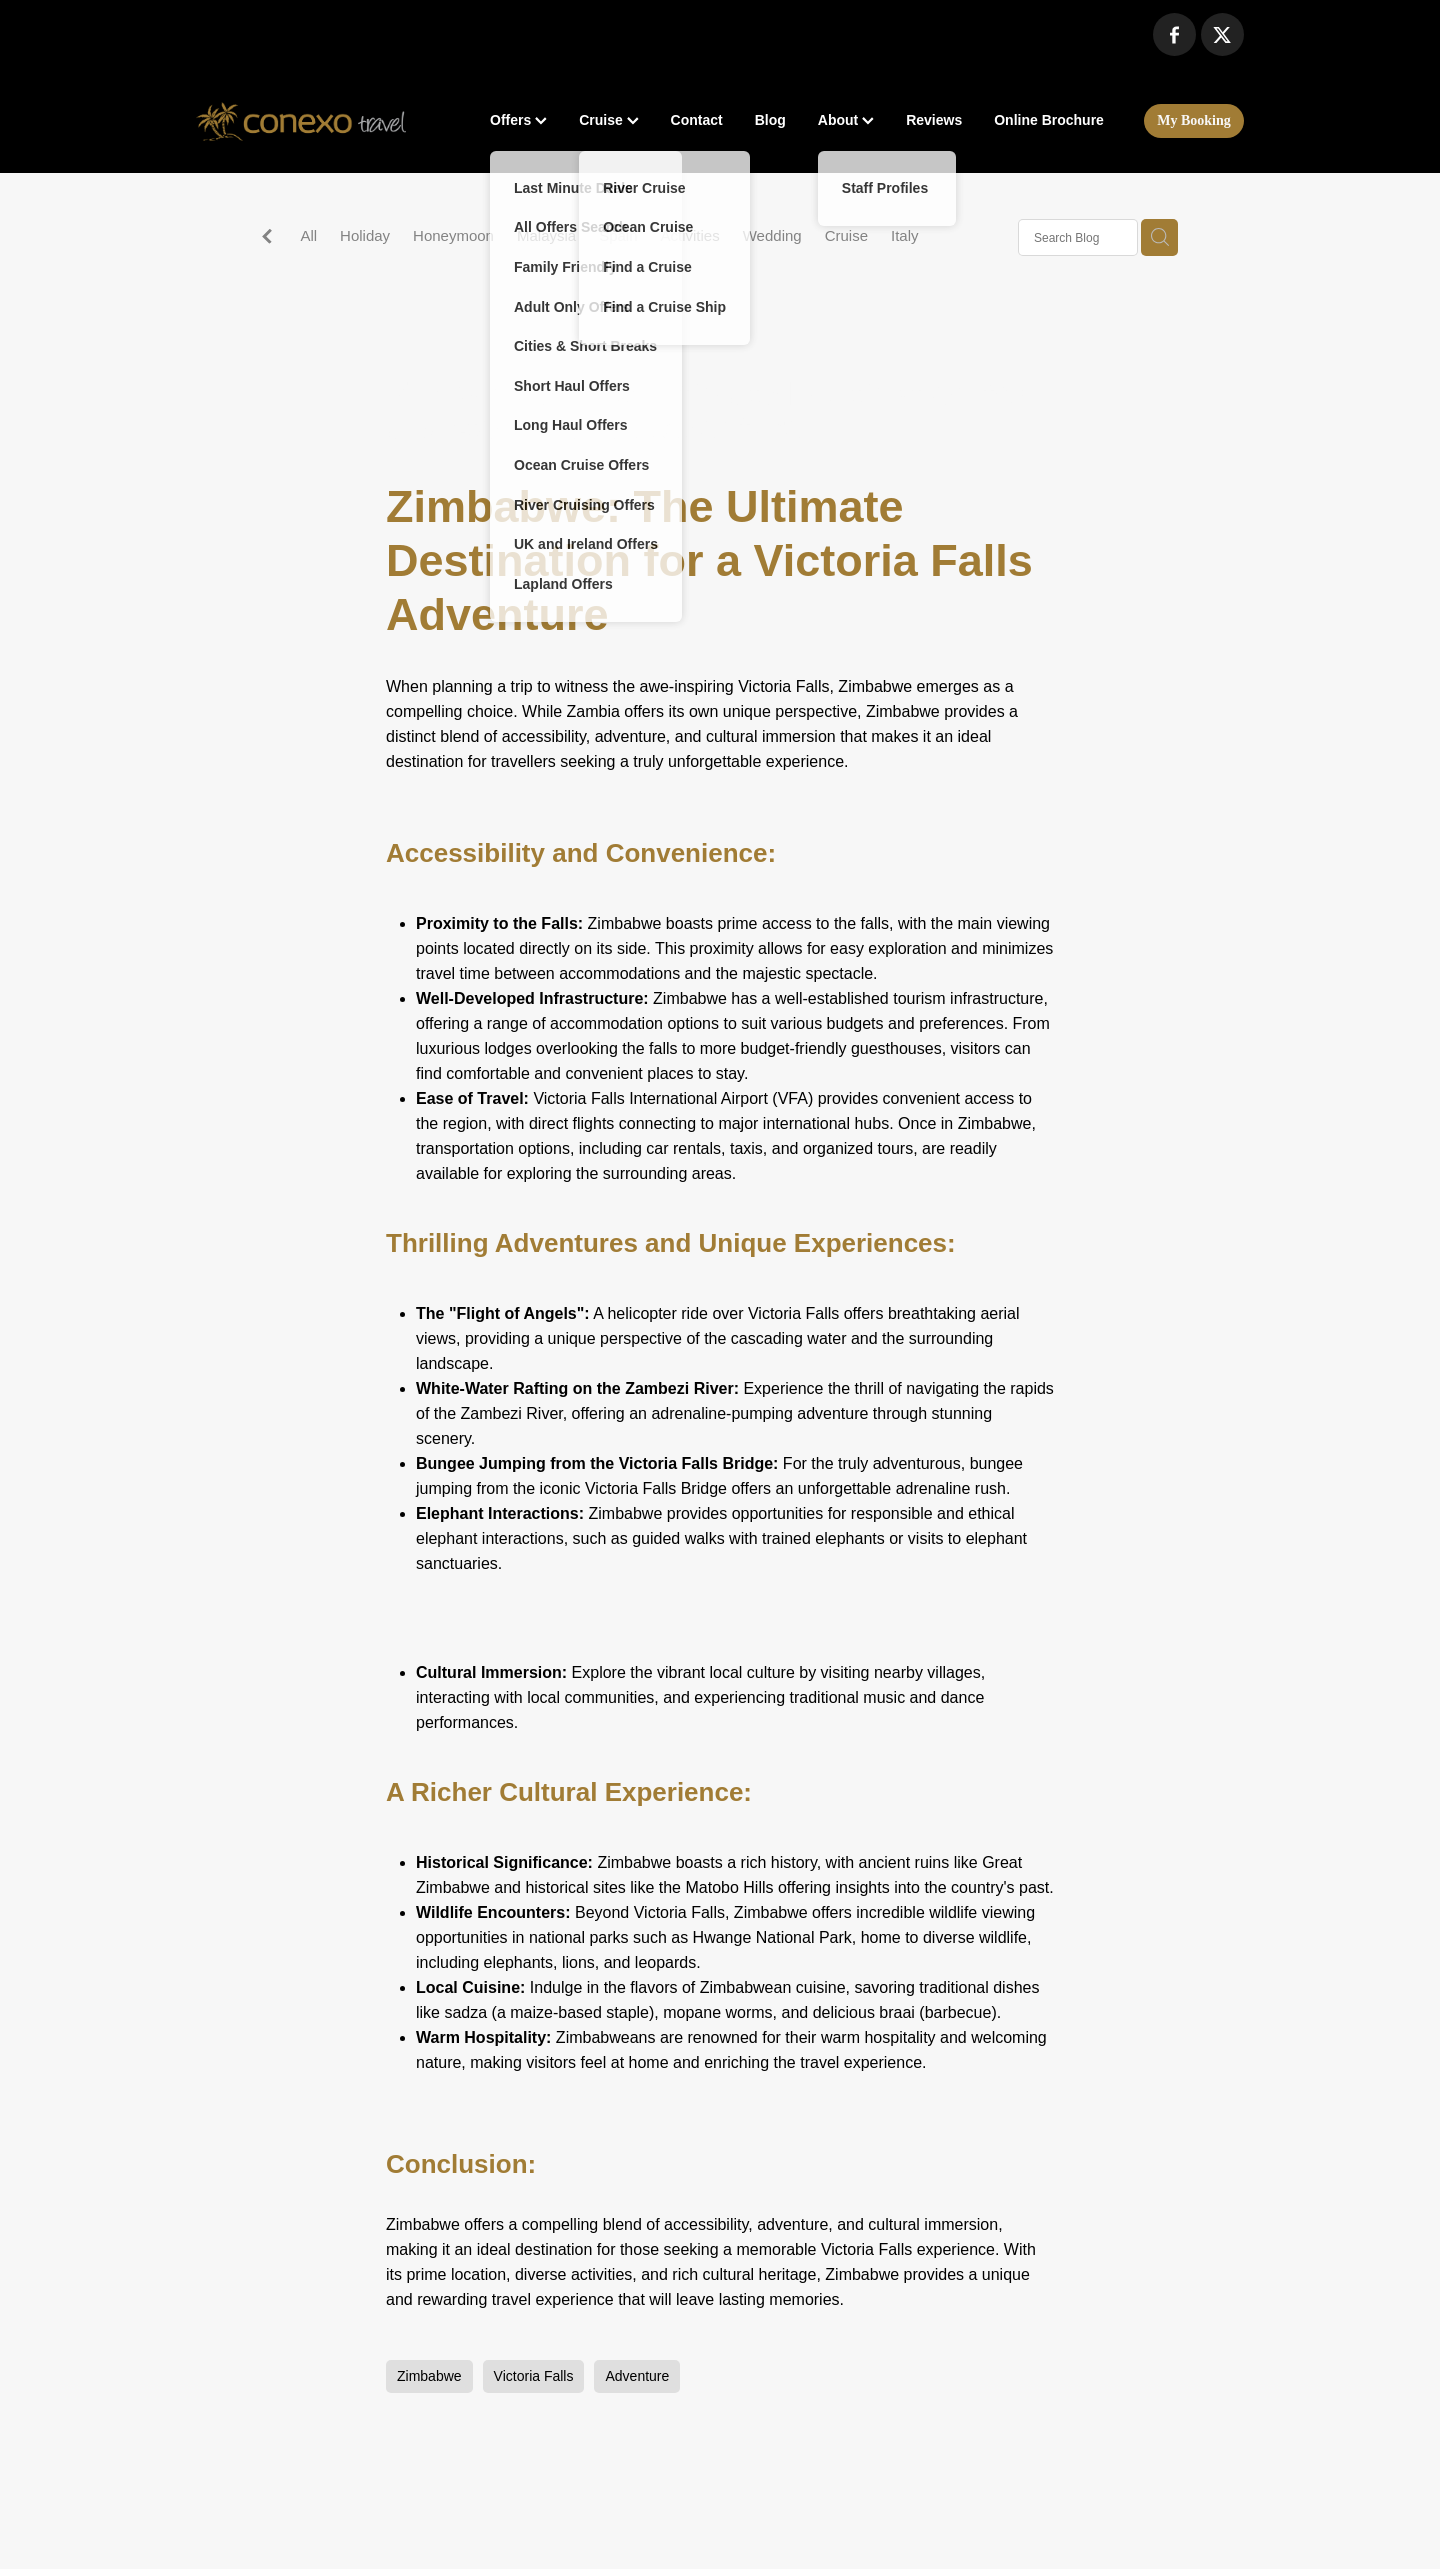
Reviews (934, 120)
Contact (697, 120)
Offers (518, 120)
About (846, 120)
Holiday (365, 235)
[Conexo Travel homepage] (301, 121)
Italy (905, 235)
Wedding (772, 235)
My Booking (1194, 120)
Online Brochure (1049, 120)
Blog (770, 120)
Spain (618, 235)
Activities (690, 235)
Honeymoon (453, 235)
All (308, 235)
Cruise (608, 120)
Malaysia (546, 235)
